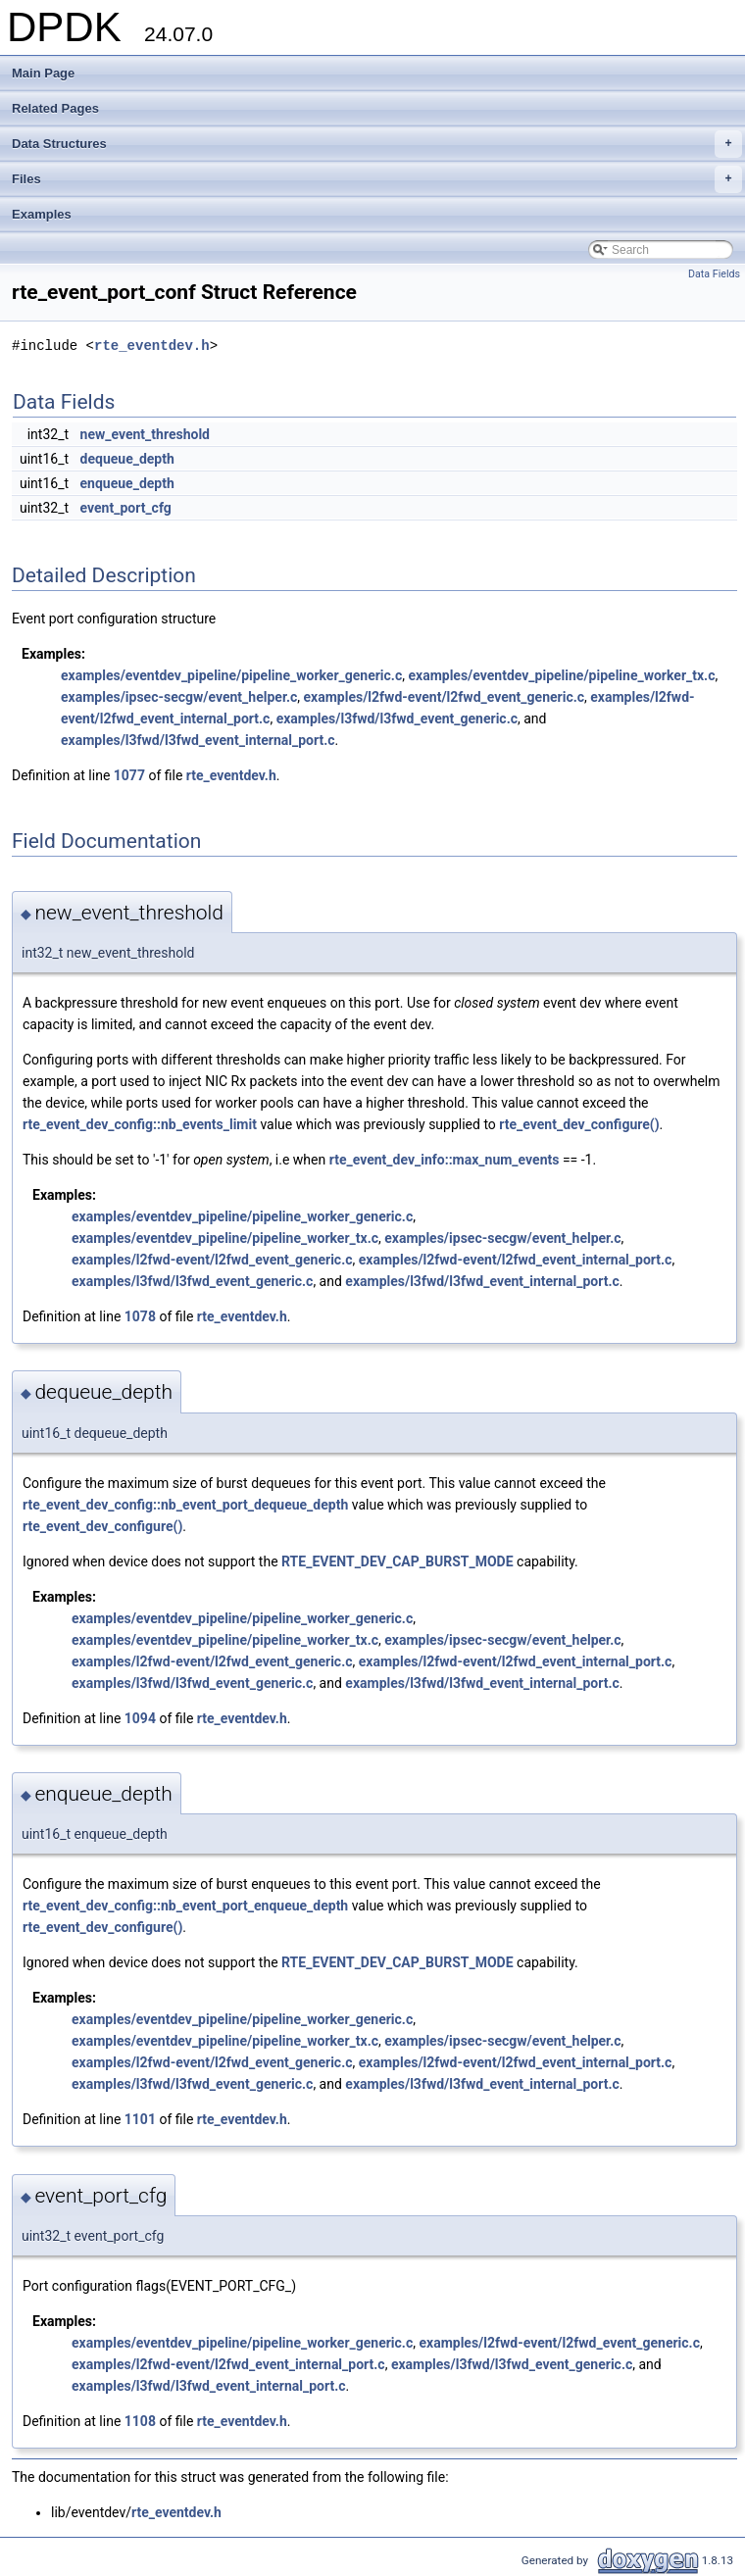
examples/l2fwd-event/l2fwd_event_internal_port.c (515, 1259)
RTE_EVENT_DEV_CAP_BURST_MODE (397, 1561)
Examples (42, 214)
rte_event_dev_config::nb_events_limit (140, 1124)
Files (377, 179)
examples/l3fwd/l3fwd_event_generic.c (397, 718)
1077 (129, 775)
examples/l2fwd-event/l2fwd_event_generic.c (444, 697)
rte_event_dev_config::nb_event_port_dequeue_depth (185, 1504)
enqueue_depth (127, 483)
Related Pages (55, 108)
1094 (140, 1718)
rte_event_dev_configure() (579, 1124)
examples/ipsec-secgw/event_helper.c (179, 697)
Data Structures (377, 144)
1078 (140, 1316)
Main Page (43, 73)
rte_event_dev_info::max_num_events (444, 1159)
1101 (140, 2119)
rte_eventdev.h (152, 345)
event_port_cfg (126, 508)
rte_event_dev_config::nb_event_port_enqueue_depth (185, 1905)
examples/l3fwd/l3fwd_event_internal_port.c (198, 740)
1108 (140, 2421)
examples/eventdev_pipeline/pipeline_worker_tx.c (561, 675)
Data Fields (714, 274)
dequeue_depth (127, 459)
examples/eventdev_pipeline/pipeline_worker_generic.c (231, 675)
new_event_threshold (145, 434)
